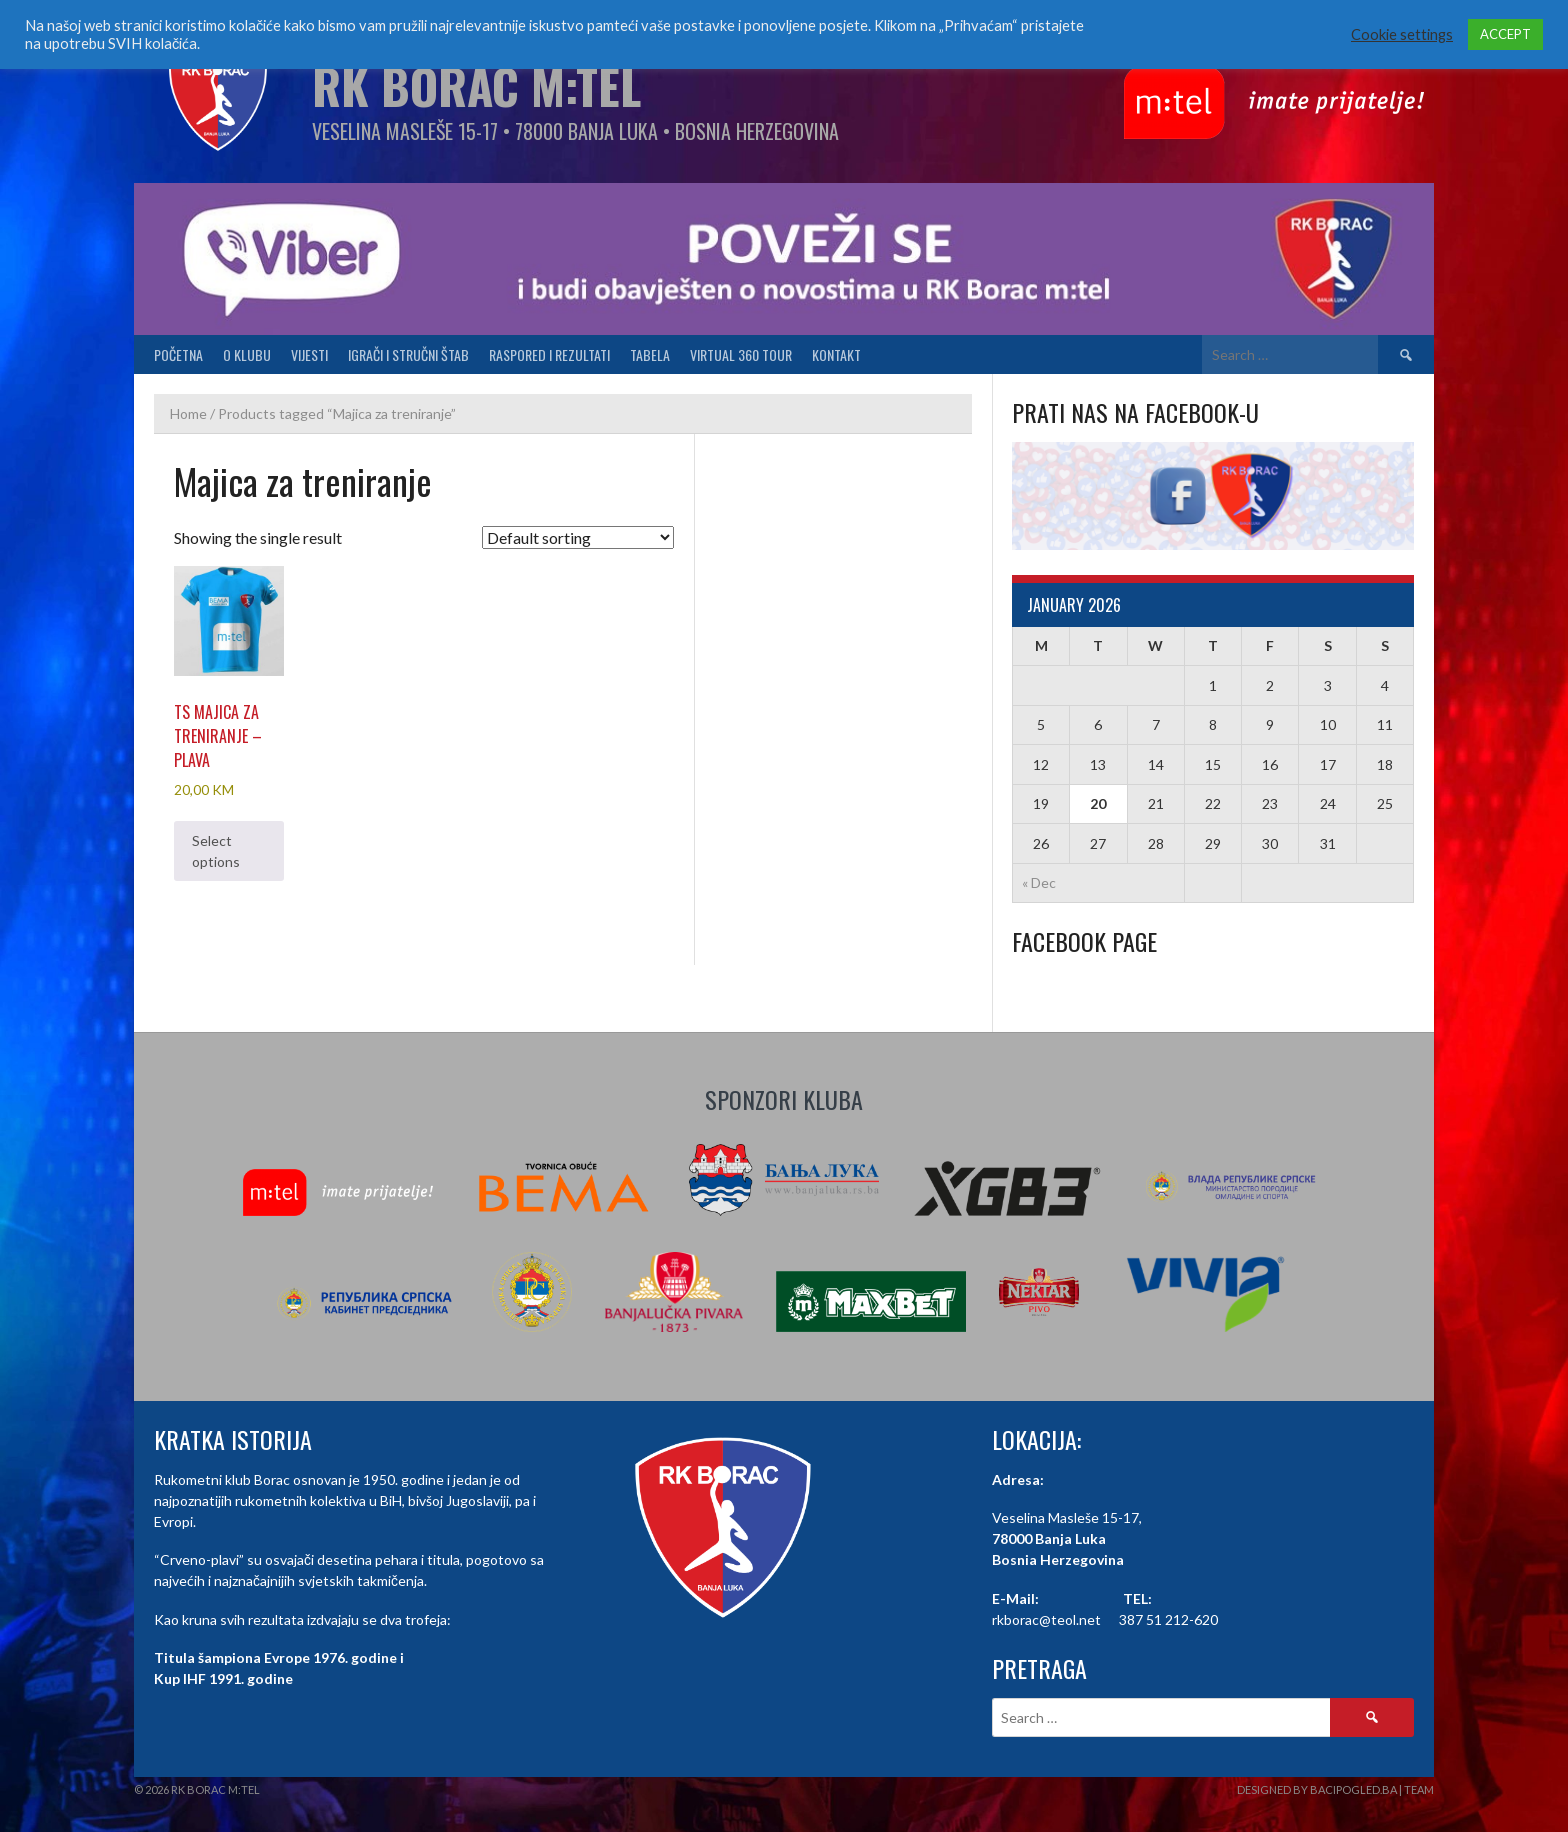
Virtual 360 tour (741, 354)
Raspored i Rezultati (549, 354)
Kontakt (836, 354)
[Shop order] (578, 537)
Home (188, 413)
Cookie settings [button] (1402, 34)
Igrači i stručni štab (408, 354)
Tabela (650, 354)
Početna (178, 354)
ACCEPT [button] (1505, 34)
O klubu (247, 354)
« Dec (1039, 882)
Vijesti (309, 354)
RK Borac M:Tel (476, 85)
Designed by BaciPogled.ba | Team (1335, 1789)
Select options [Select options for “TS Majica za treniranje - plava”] (216, 851)
